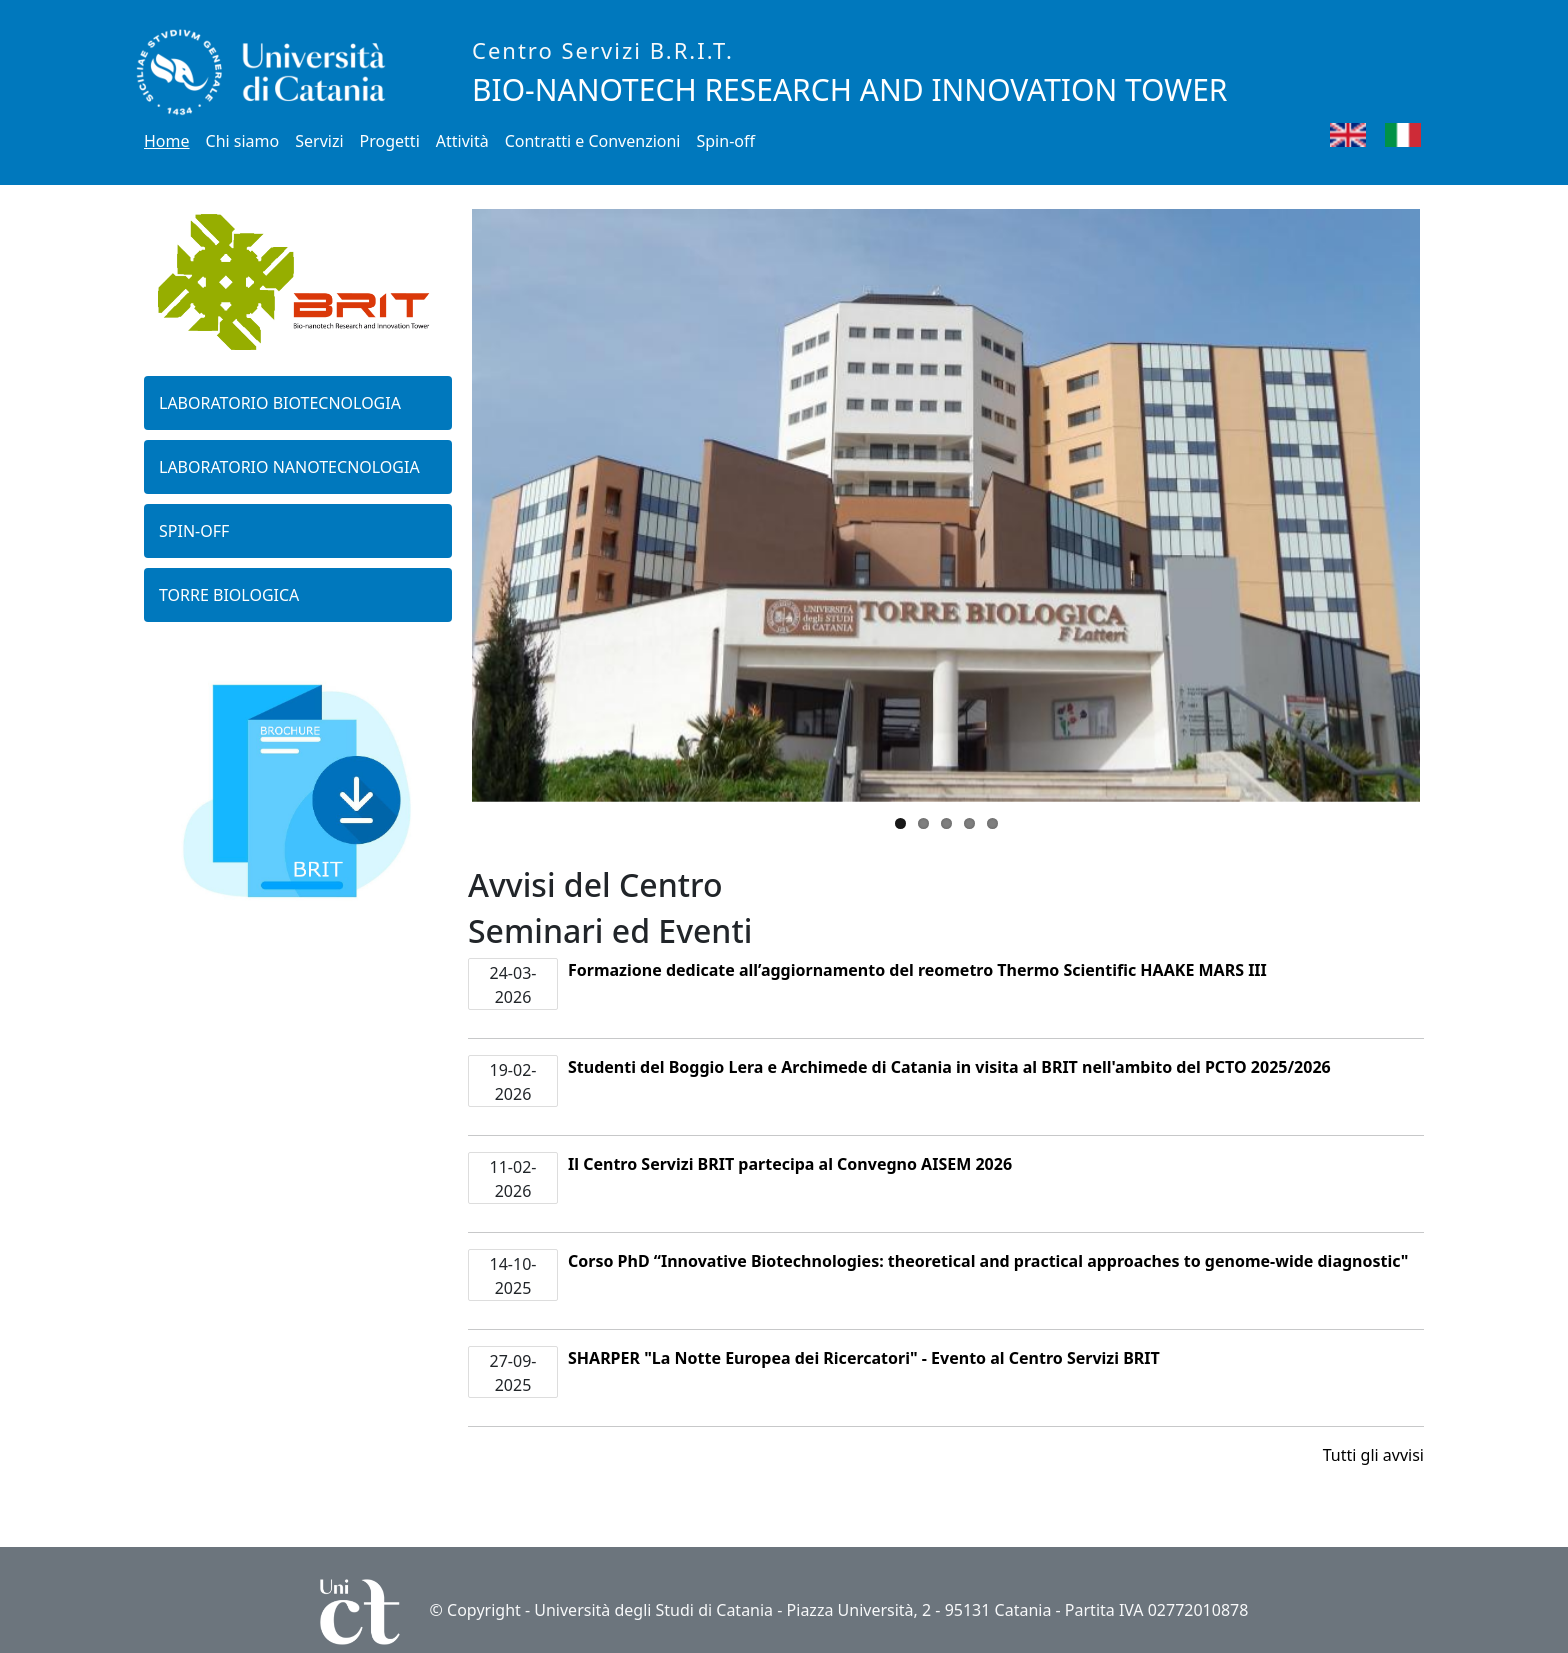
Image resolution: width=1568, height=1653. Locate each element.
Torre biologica (229, 595)
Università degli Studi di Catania (653, 1610)
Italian (1428, 134)
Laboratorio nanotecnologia (289, 467)
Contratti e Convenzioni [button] (593, 141)
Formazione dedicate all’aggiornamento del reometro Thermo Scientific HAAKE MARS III (917, 970)
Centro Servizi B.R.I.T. (603, 50)
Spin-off (726, 141)
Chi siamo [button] (243, 141)
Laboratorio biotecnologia (280, 403)
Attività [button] (462, 141)
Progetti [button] (390, 141)
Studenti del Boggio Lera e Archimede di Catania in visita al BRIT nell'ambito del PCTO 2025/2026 (949, 1067)
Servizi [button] (319, 141)
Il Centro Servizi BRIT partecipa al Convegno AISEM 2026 (790, 1164)
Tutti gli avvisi (1373, 1455)
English (1377, 134)
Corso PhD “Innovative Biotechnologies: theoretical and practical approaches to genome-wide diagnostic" (988, 1261)
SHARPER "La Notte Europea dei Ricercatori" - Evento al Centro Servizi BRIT (864, 1358)
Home (167, 141)
